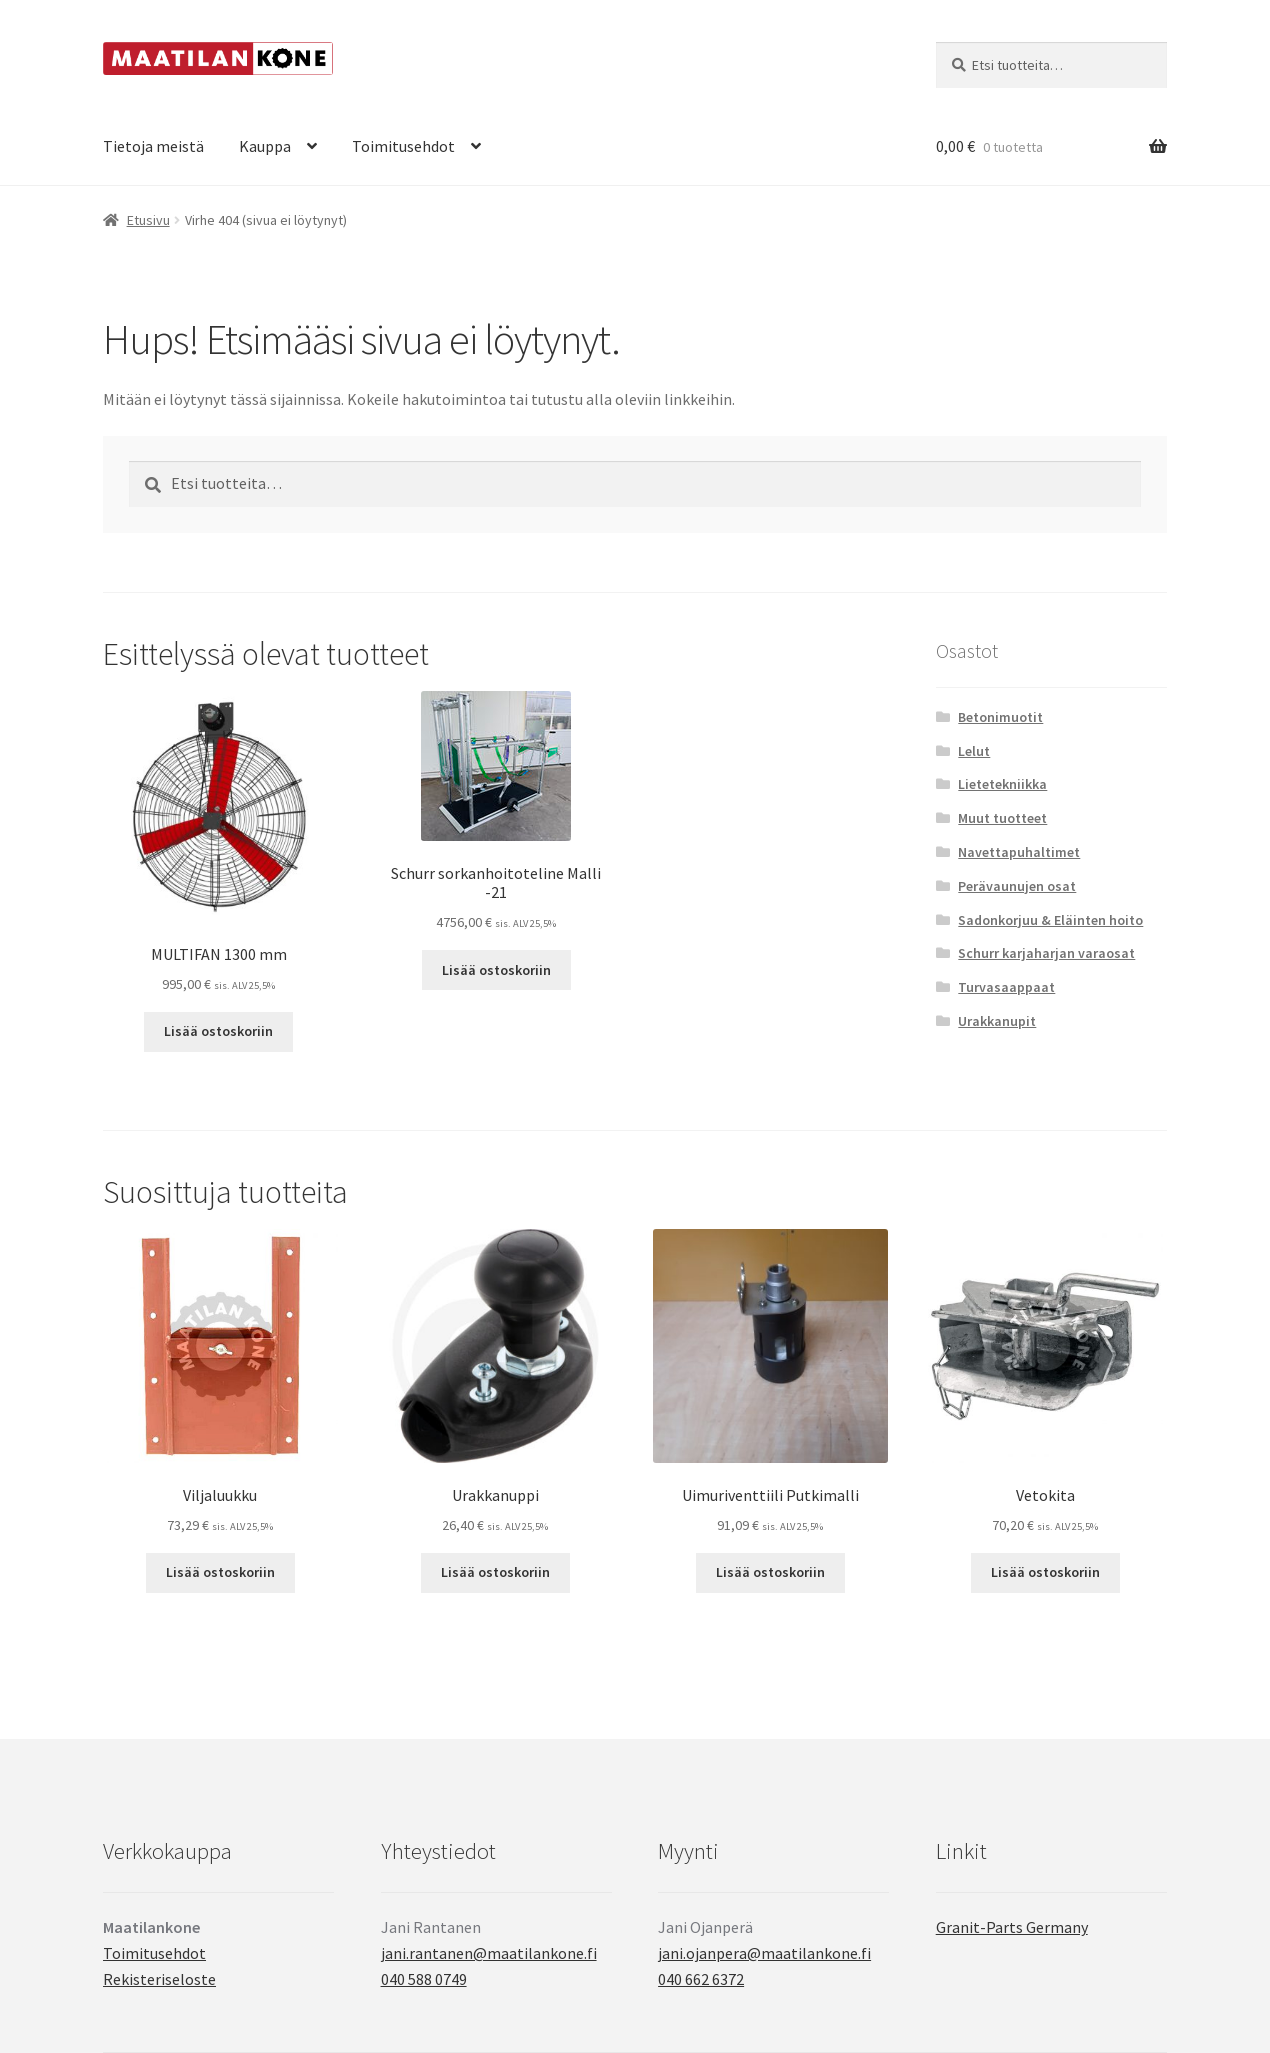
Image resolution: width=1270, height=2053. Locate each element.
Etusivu (148, 220)
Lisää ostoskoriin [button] (218, 1031)
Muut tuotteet (1002, 818)
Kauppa (265, 146)
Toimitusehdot (403, 146)
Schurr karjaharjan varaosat (1046, 953)
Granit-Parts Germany (1012, 1927)
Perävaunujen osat (1017, 886)
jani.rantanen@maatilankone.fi (489, 1953)
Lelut (974, 751)
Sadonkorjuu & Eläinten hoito (1050, 920)
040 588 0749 (424, 1979)
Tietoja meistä (153, 146)
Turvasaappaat (1006, 987)
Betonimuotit (1000, 717)
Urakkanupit (997, 1021)
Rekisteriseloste (159, 1979)
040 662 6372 (701, 1979)
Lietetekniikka (1002, 784)
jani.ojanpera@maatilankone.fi (764, 1953)
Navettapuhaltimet (1019, 852)
